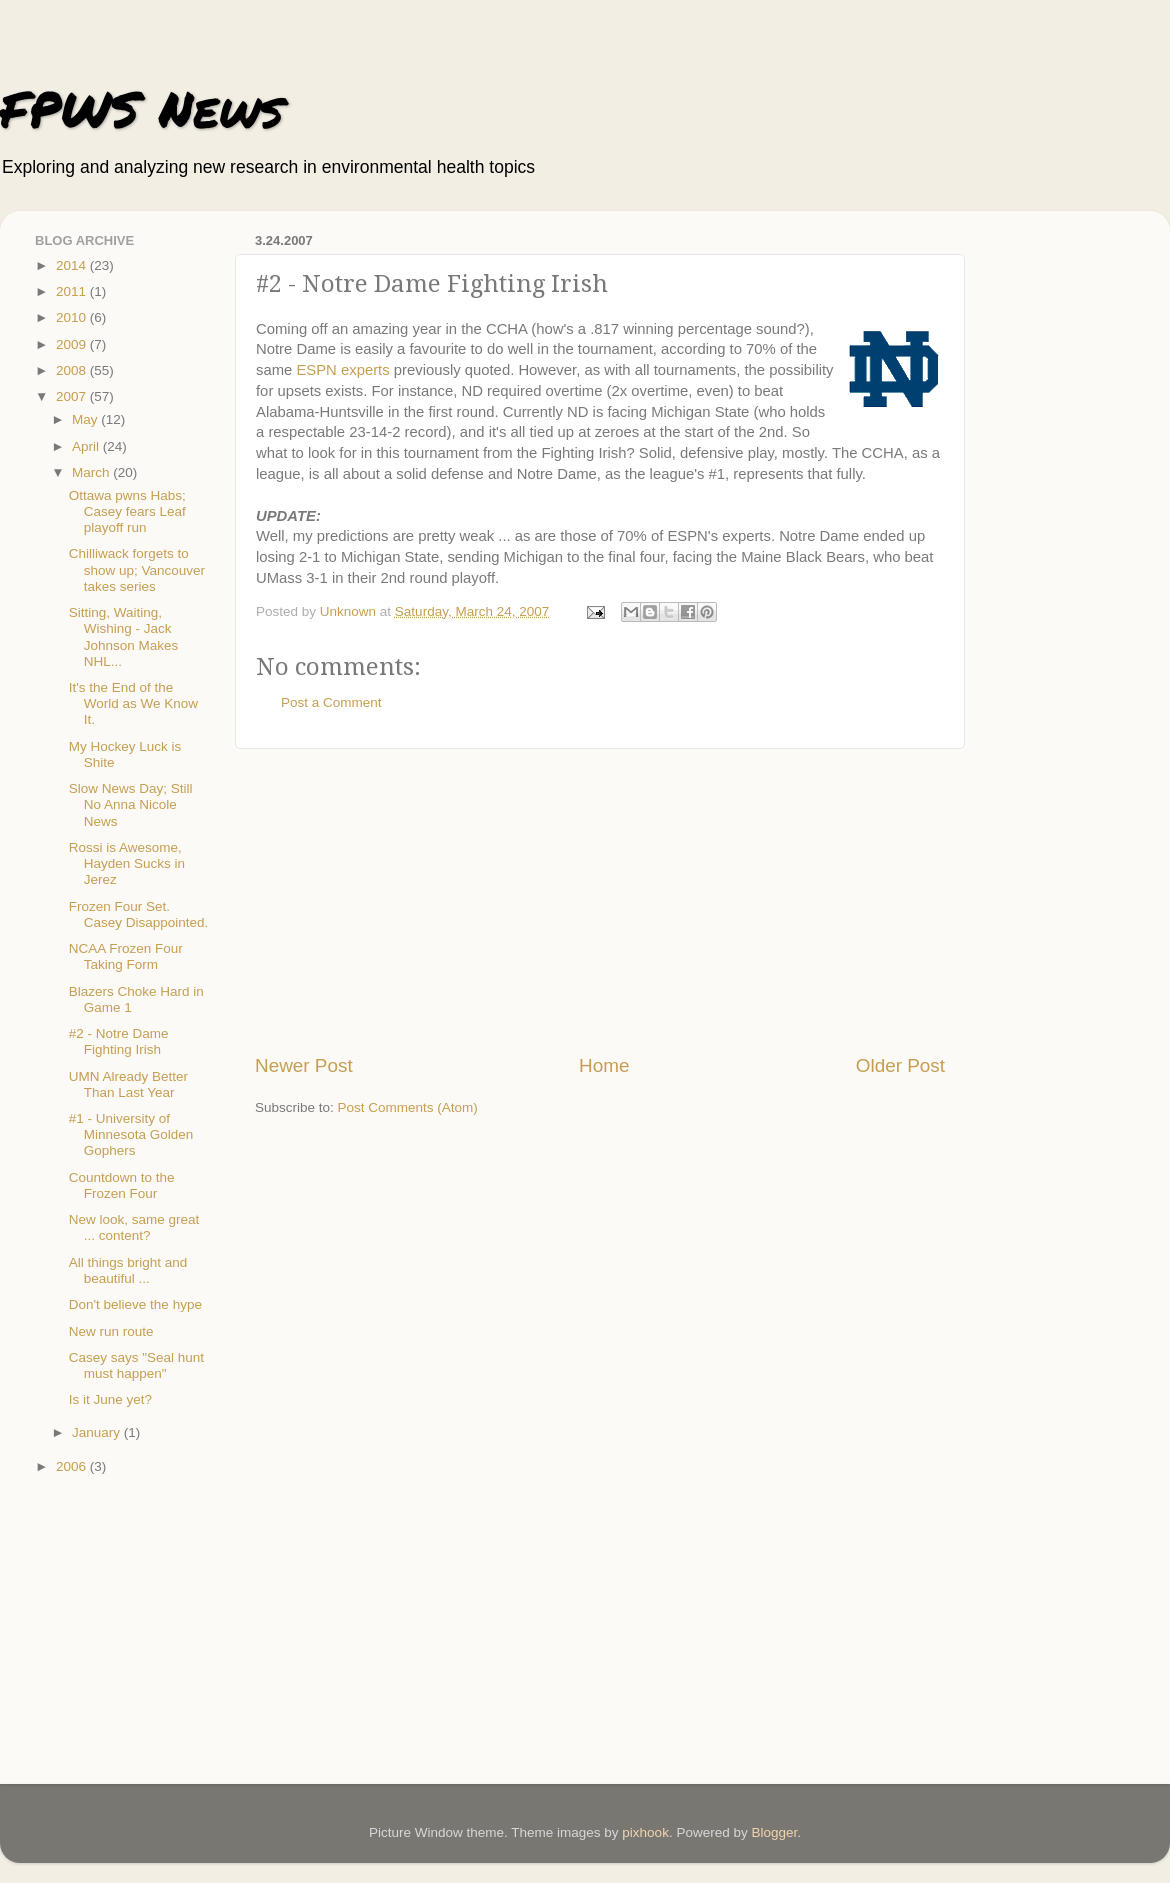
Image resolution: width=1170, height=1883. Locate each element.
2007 (73, 396)
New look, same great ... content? (134, 1227)
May (86, 419)
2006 (73, 1466)
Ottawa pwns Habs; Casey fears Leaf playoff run (127, 511)
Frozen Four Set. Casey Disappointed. (139, 914)
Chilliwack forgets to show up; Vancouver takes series (137, 569)
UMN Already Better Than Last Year (128, 1084)
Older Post (900, 1065)
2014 (73, 265)
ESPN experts (342, 370)
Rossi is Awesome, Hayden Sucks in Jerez (127, 863)
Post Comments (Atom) (408, 1107)
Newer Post (304, 1065)
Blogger (774, 1832)
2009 (73, 344)
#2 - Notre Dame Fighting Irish (119, 1041)
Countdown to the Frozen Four (122, 1185)
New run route (111, 1331)
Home (604, 1065)
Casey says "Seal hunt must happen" (136, 1365)
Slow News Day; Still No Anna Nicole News (131, 804)
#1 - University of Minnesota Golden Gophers (131, 1134)
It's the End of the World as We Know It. (133, 703)
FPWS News (141, 108)
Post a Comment (331, 702)
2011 (73, 291)
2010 (73, 317)
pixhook (645, 1832)
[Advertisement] (600, 901)
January (98, 1432)
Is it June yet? (110, 1399)
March (92, 472)
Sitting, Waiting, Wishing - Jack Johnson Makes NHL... (124, 637)
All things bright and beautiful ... (128, 1270)
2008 (73, 370)
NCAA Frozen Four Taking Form (126, 956)
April (87, 446)
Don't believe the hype (135, 1304)
